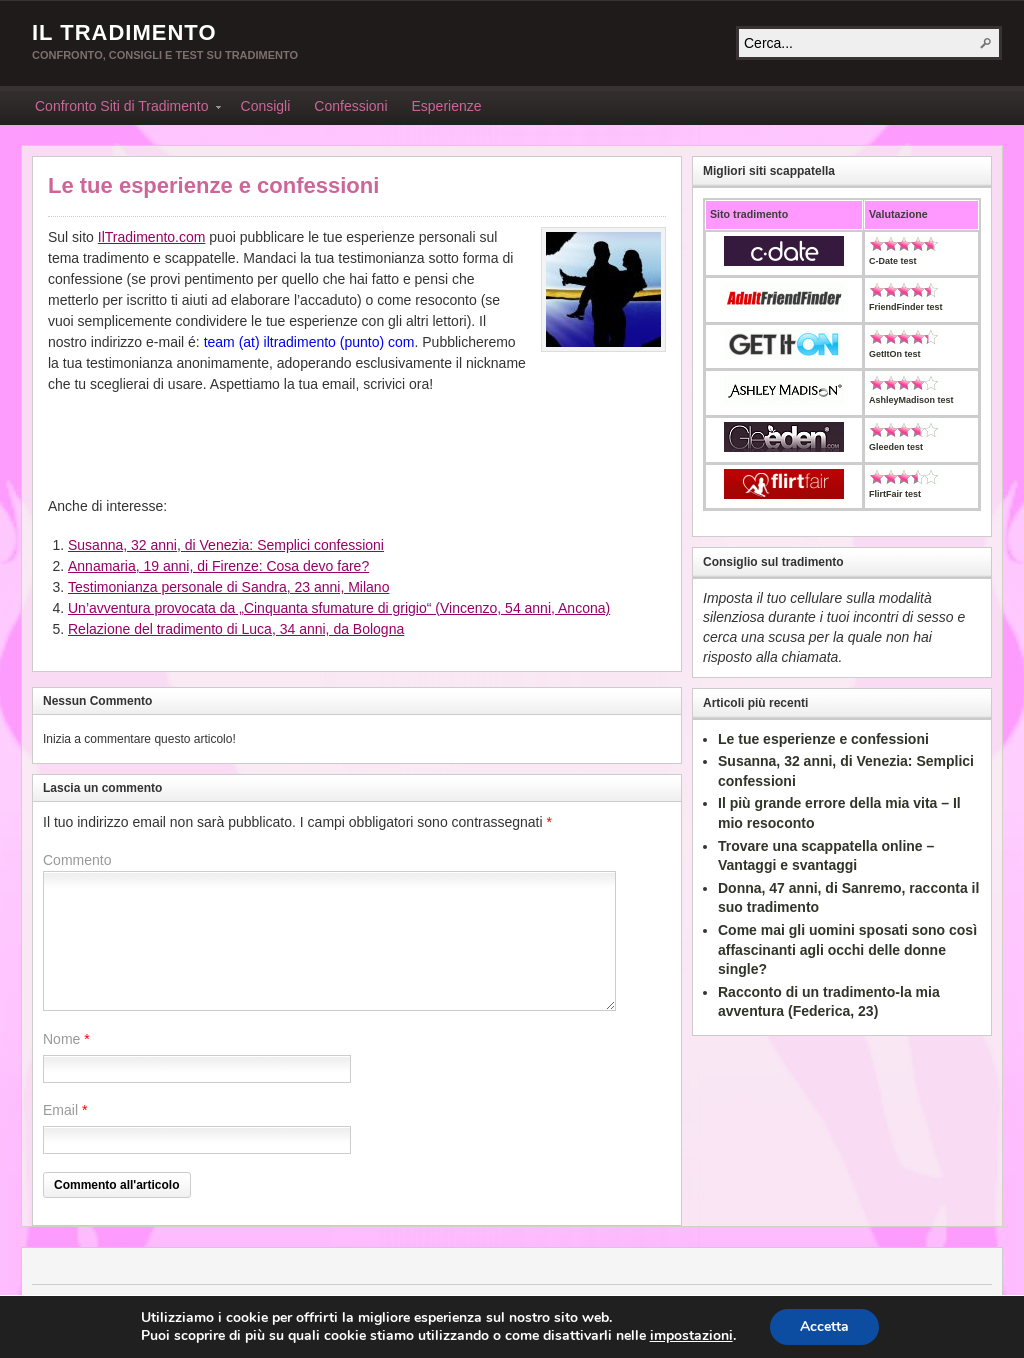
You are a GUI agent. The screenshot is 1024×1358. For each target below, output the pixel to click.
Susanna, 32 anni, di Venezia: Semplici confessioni (226, 545)
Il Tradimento (124, 32)
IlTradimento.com (152, 237)
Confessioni (350, 106)
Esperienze (447, 106)
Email (60, 1110)
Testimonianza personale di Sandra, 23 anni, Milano (228, 587)
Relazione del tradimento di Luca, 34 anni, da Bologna (236, 629)
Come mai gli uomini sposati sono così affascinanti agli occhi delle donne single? (847, 949)
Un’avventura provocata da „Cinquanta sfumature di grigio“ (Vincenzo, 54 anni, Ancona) (339, 608)
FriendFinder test (906, 307)
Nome (61, 1039)
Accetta (824, 1326)
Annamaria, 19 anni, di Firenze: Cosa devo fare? (218, 566)
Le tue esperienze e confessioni (213, 185)
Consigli (266, 106)
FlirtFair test (895, 494)
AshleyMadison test (911, 400)
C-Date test (893, 261)
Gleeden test (896, 447)
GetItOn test (895, 354)
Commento (77, 860)
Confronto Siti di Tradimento (122, 109)
